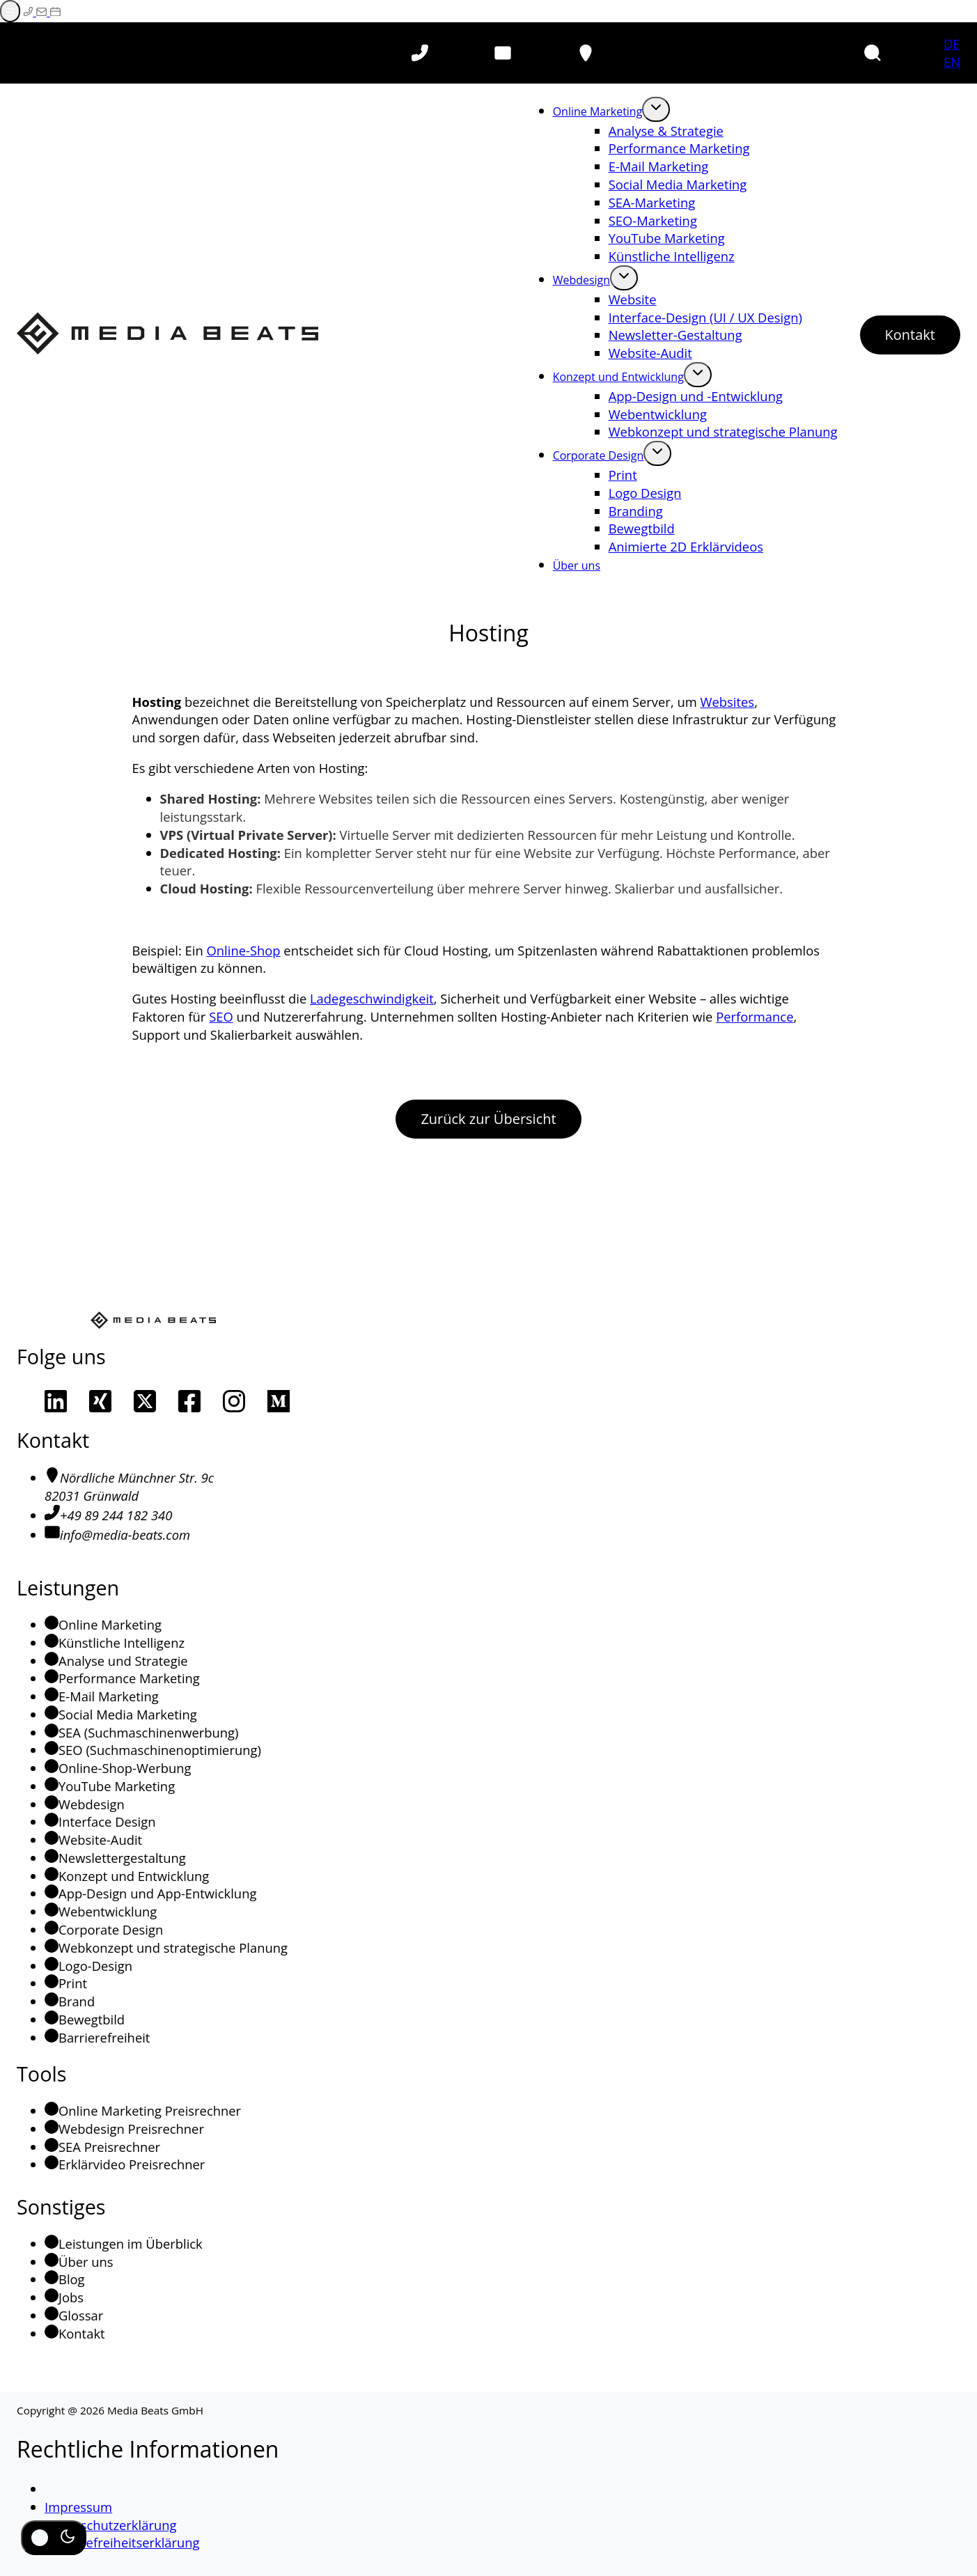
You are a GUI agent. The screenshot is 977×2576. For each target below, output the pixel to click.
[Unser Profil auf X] (145, 1401)
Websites (728, 701)
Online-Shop (244, 950)
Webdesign (581, 280)
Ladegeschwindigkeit (372, 998)
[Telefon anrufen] (420, 53)
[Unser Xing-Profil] (100, 1401)
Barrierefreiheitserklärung (122, 2542)
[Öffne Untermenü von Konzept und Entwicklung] (698, 374)
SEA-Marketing (652, 202)
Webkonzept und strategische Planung (723, 431)
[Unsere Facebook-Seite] (189, 1401)
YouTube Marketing (667, 238)
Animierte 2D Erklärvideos (686, 546)
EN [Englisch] (952, 61)
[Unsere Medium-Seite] (278, 1401)
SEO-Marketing (653, 220)
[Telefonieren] (30, 10)
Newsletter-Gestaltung (675, 334)
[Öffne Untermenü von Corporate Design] (657, 453)
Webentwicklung (658, 414)
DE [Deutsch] (952, 43)
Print (623, 474)
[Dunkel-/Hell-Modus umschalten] (53, 2537)
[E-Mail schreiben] (43, 10)
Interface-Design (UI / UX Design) (705, 317)
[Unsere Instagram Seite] (234, 1401)
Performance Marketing (679, 148)
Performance (754, 1016)
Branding (636, 511)
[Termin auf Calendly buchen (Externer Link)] (55, 10)
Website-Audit (650, 352)
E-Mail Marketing (659, 166)
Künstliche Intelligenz (672, 256)
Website (633, 299)
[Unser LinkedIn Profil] (56, 1401)
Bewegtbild (642, 528)
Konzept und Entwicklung (618, 376)
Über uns (576, 565)
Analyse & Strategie (666, 130)
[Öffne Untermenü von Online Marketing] (656, 109)
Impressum (78, 2506)
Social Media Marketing (678, 184)
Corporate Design (598, 455)
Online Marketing (598, 111)
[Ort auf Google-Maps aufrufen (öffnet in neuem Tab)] (585, 53)
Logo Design (645, 492)
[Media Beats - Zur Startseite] (167, 335)
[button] (872, 53)
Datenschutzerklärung (110, 2525)
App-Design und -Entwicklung (696, 396)
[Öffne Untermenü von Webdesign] (624, 277)
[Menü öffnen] (10, 11)
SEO (221, 1016)
